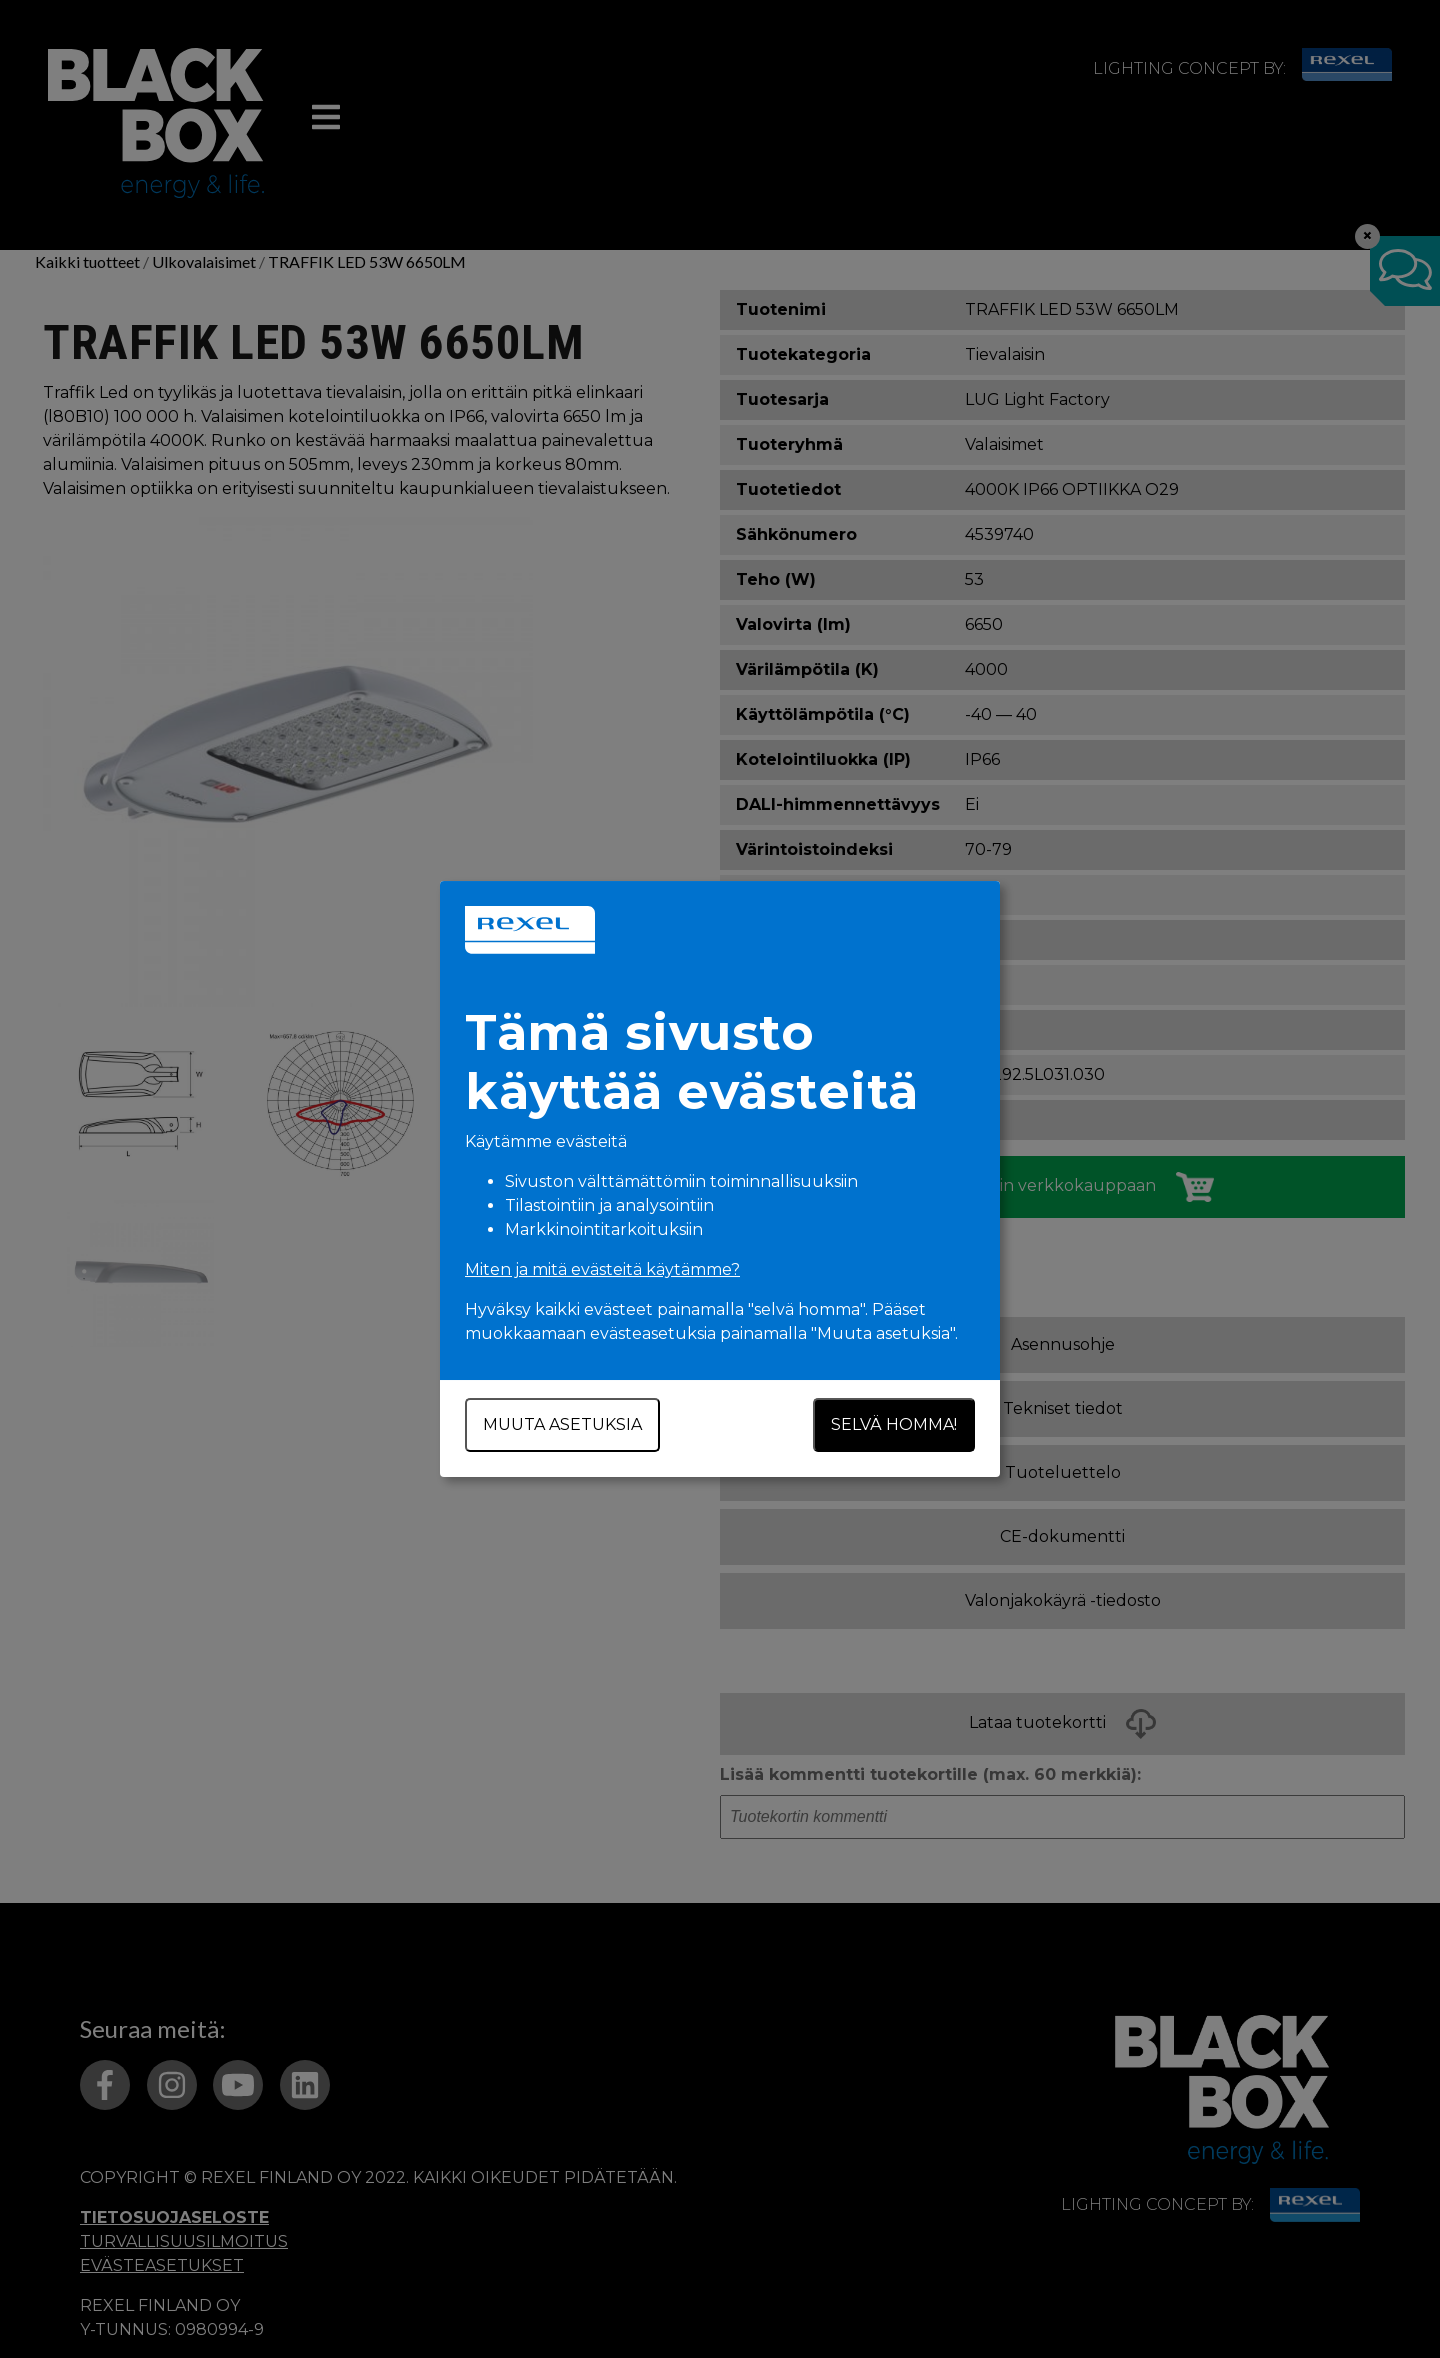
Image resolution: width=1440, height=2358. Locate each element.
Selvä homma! (894, 1424)
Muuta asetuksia (562, 1424)
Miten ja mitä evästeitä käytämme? (602, 1269)
